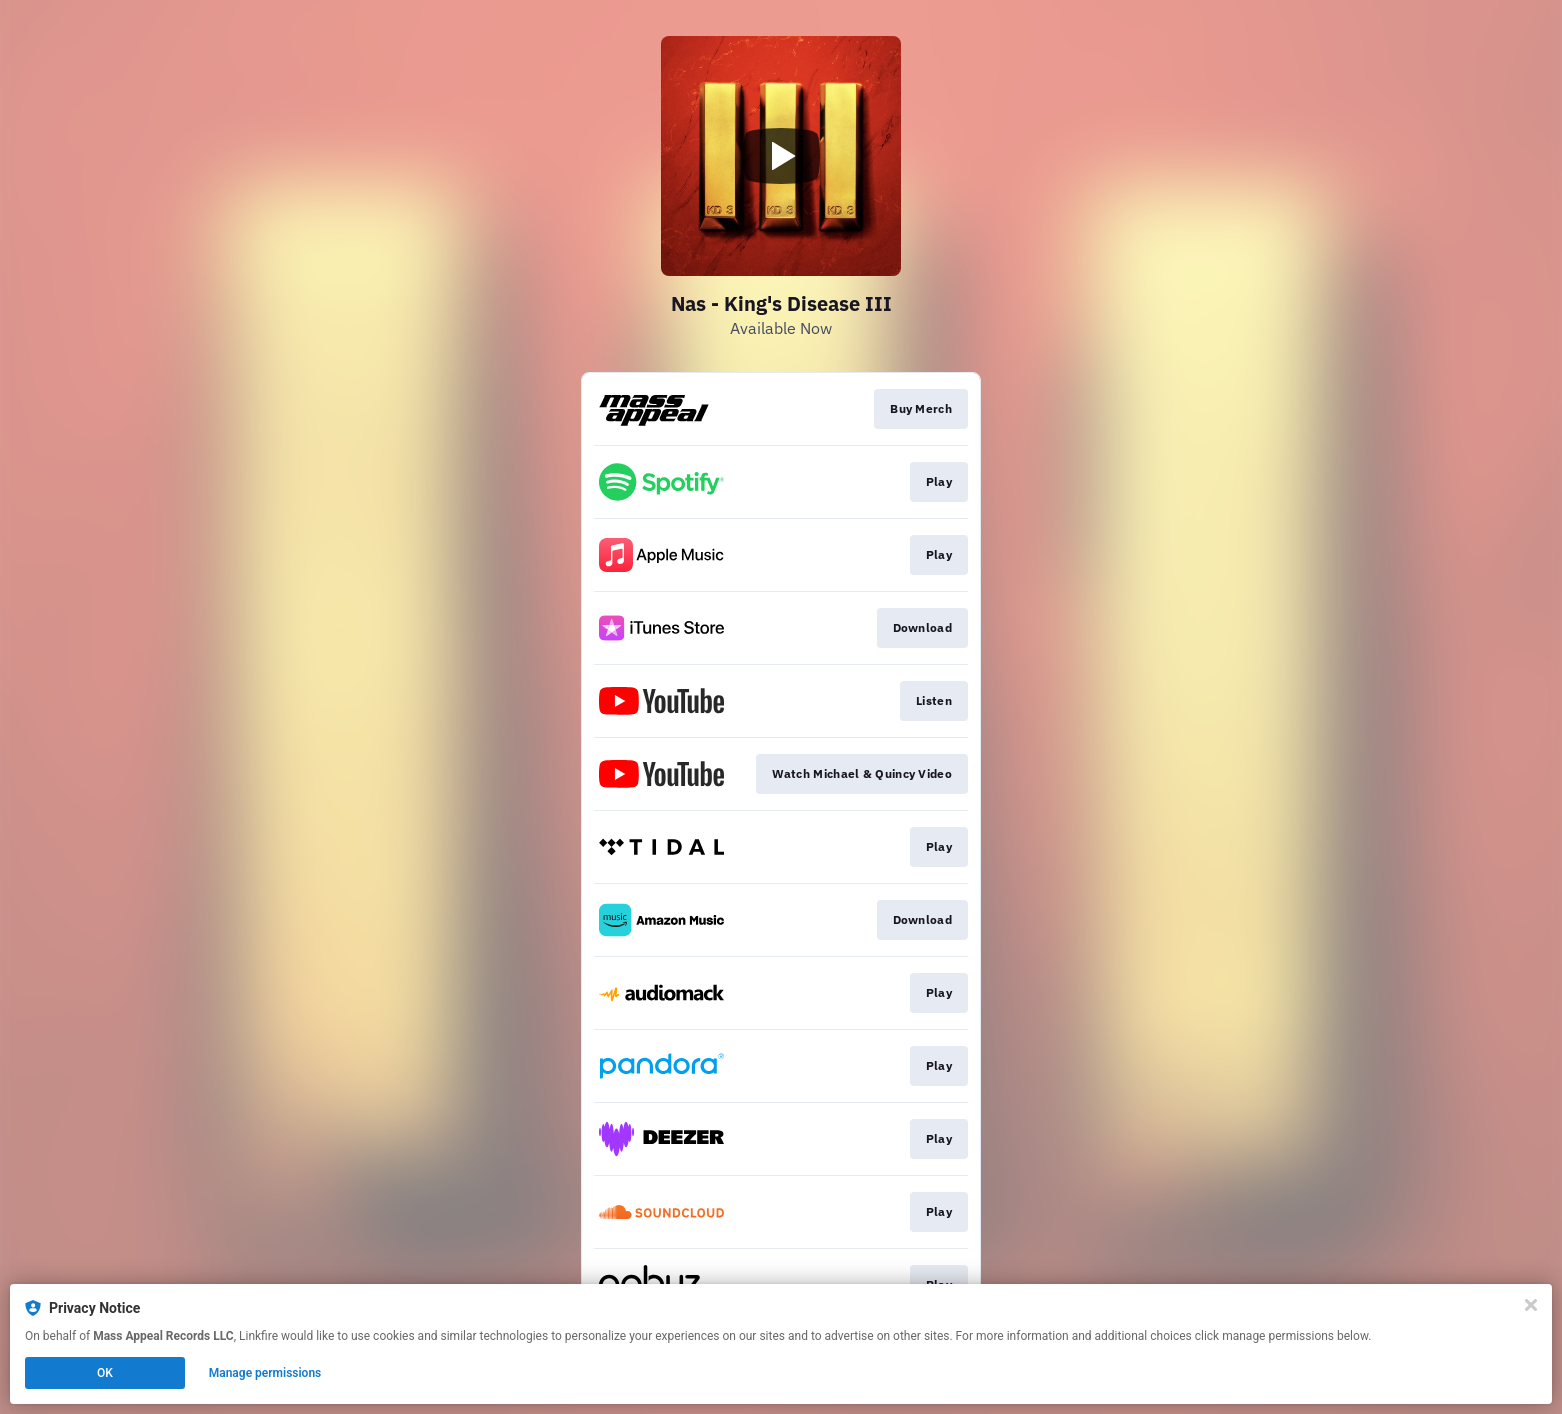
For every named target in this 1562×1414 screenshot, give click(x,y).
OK (105, 1373)
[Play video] (781, 156)
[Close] (1531, 1305)
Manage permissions (265, 1373)
